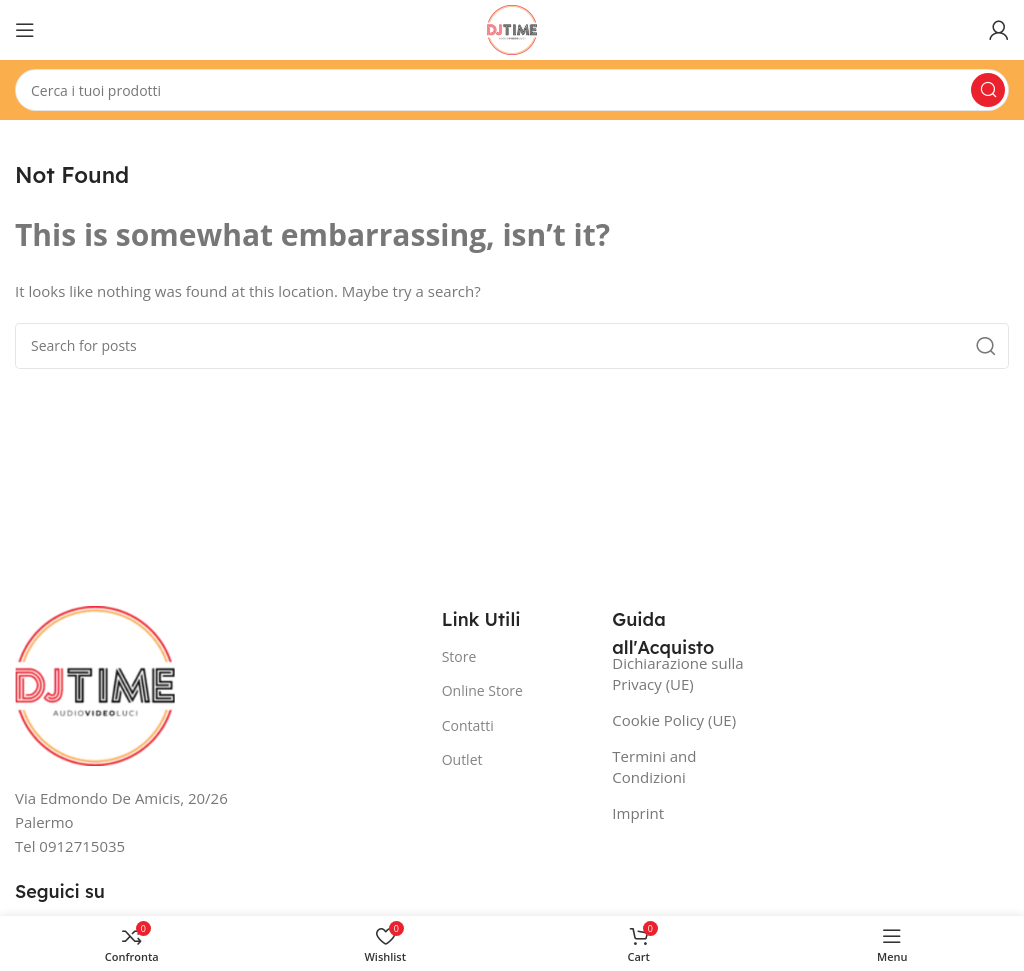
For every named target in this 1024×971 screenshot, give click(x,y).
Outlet (462, 759)
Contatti (468, 725)
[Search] (512, 90)
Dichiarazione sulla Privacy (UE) (677, 673)
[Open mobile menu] (25, 30)
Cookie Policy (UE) (674, 720)
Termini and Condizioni (654, 766)
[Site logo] (512, 28)
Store (459, 656)
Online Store (482, 690)
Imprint (638, 813)
